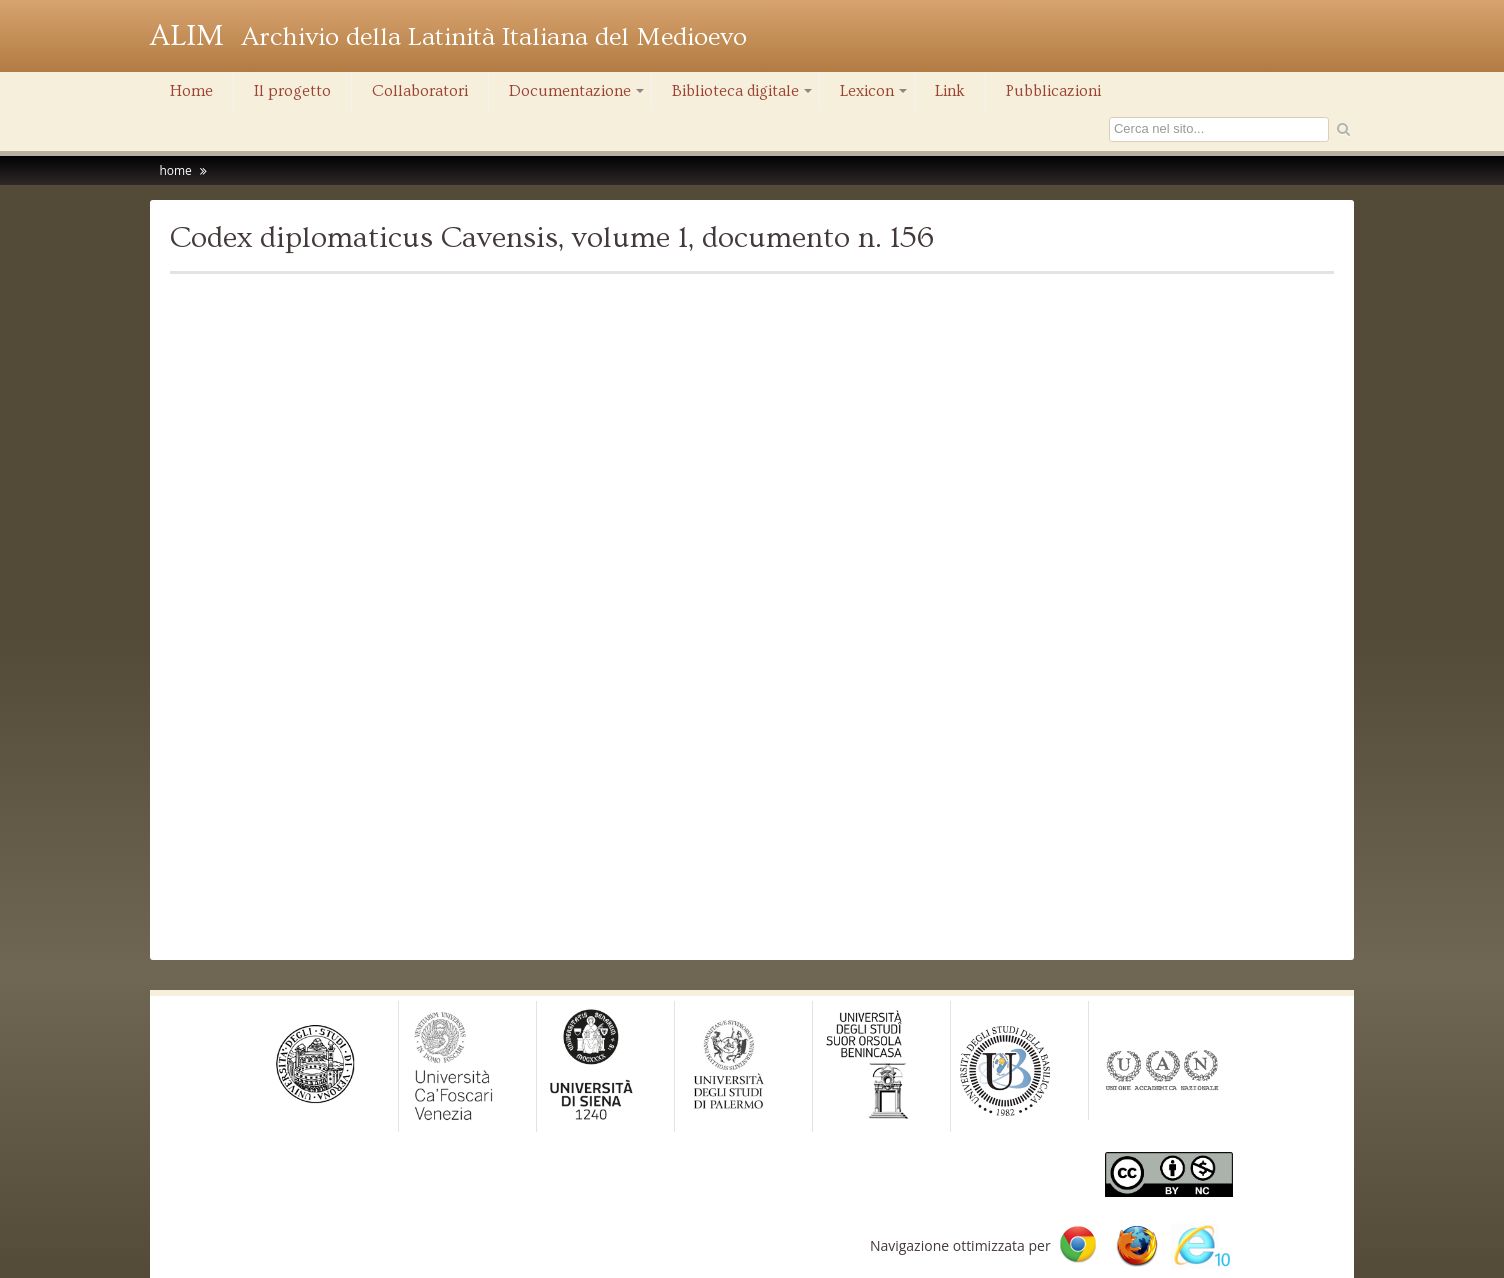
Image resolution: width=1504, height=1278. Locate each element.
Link (950, 91)
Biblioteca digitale (743, 96)
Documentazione (578, 96)
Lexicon (875, 96)
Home (191, 91)
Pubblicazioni (1053, 91)
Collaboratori (420, 91)
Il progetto (292, 91)
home (175, 170)
